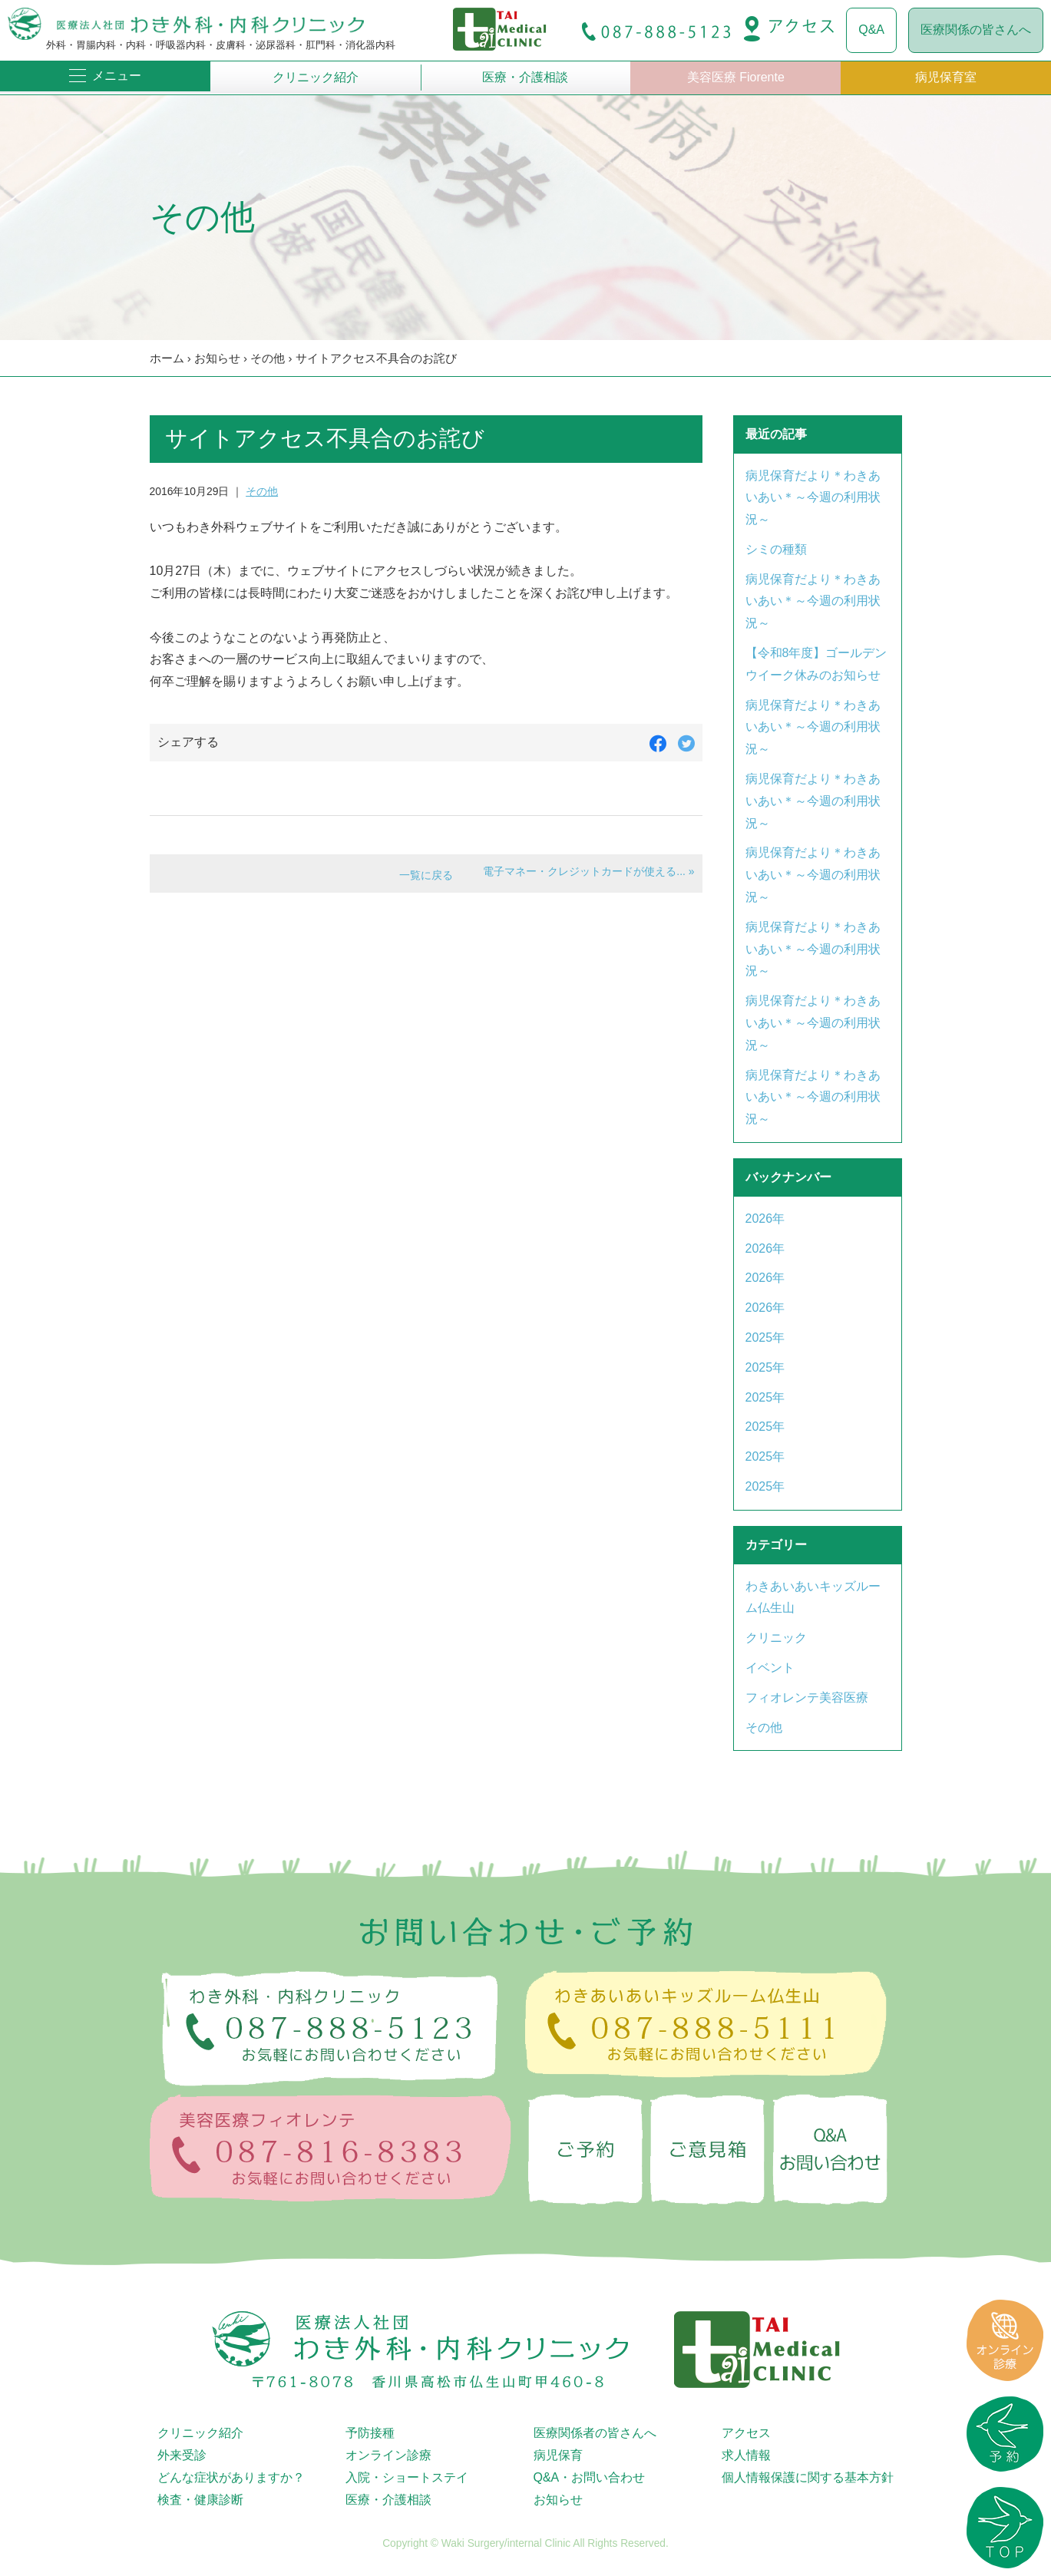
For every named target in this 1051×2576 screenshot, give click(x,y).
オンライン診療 (388, 2455)
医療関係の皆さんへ (975, 29)
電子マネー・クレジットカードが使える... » (588, 871)
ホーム (167, 358)
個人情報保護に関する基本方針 (808, 2477)
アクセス (746, 2432)
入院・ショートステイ (406, 2477)
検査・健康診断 (200, 2499)
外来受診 (182, 2455)
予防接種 (370, 2432)
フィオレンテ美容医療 (806, 1697)
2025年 (765, 1337)
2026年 (765, 1218)
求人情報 (746, 2455)
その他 (267, 358)
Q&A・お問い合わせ (590, 2477)
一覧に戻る (426, 875)
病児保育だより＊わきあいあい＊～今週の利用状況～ (813, 498)
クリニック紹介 (316, 77)
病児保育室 (946, 77)
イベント (770, 1667)
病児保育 (558, 2455)
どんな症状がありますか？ (231, 2477)
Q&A (871, 29)
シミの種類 (776, 549)
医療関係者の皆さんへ (595, 2432)
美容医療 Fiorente (736, 77)
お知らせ (217, 358)
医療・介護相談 (525, 77)
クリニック (776, 1637)
